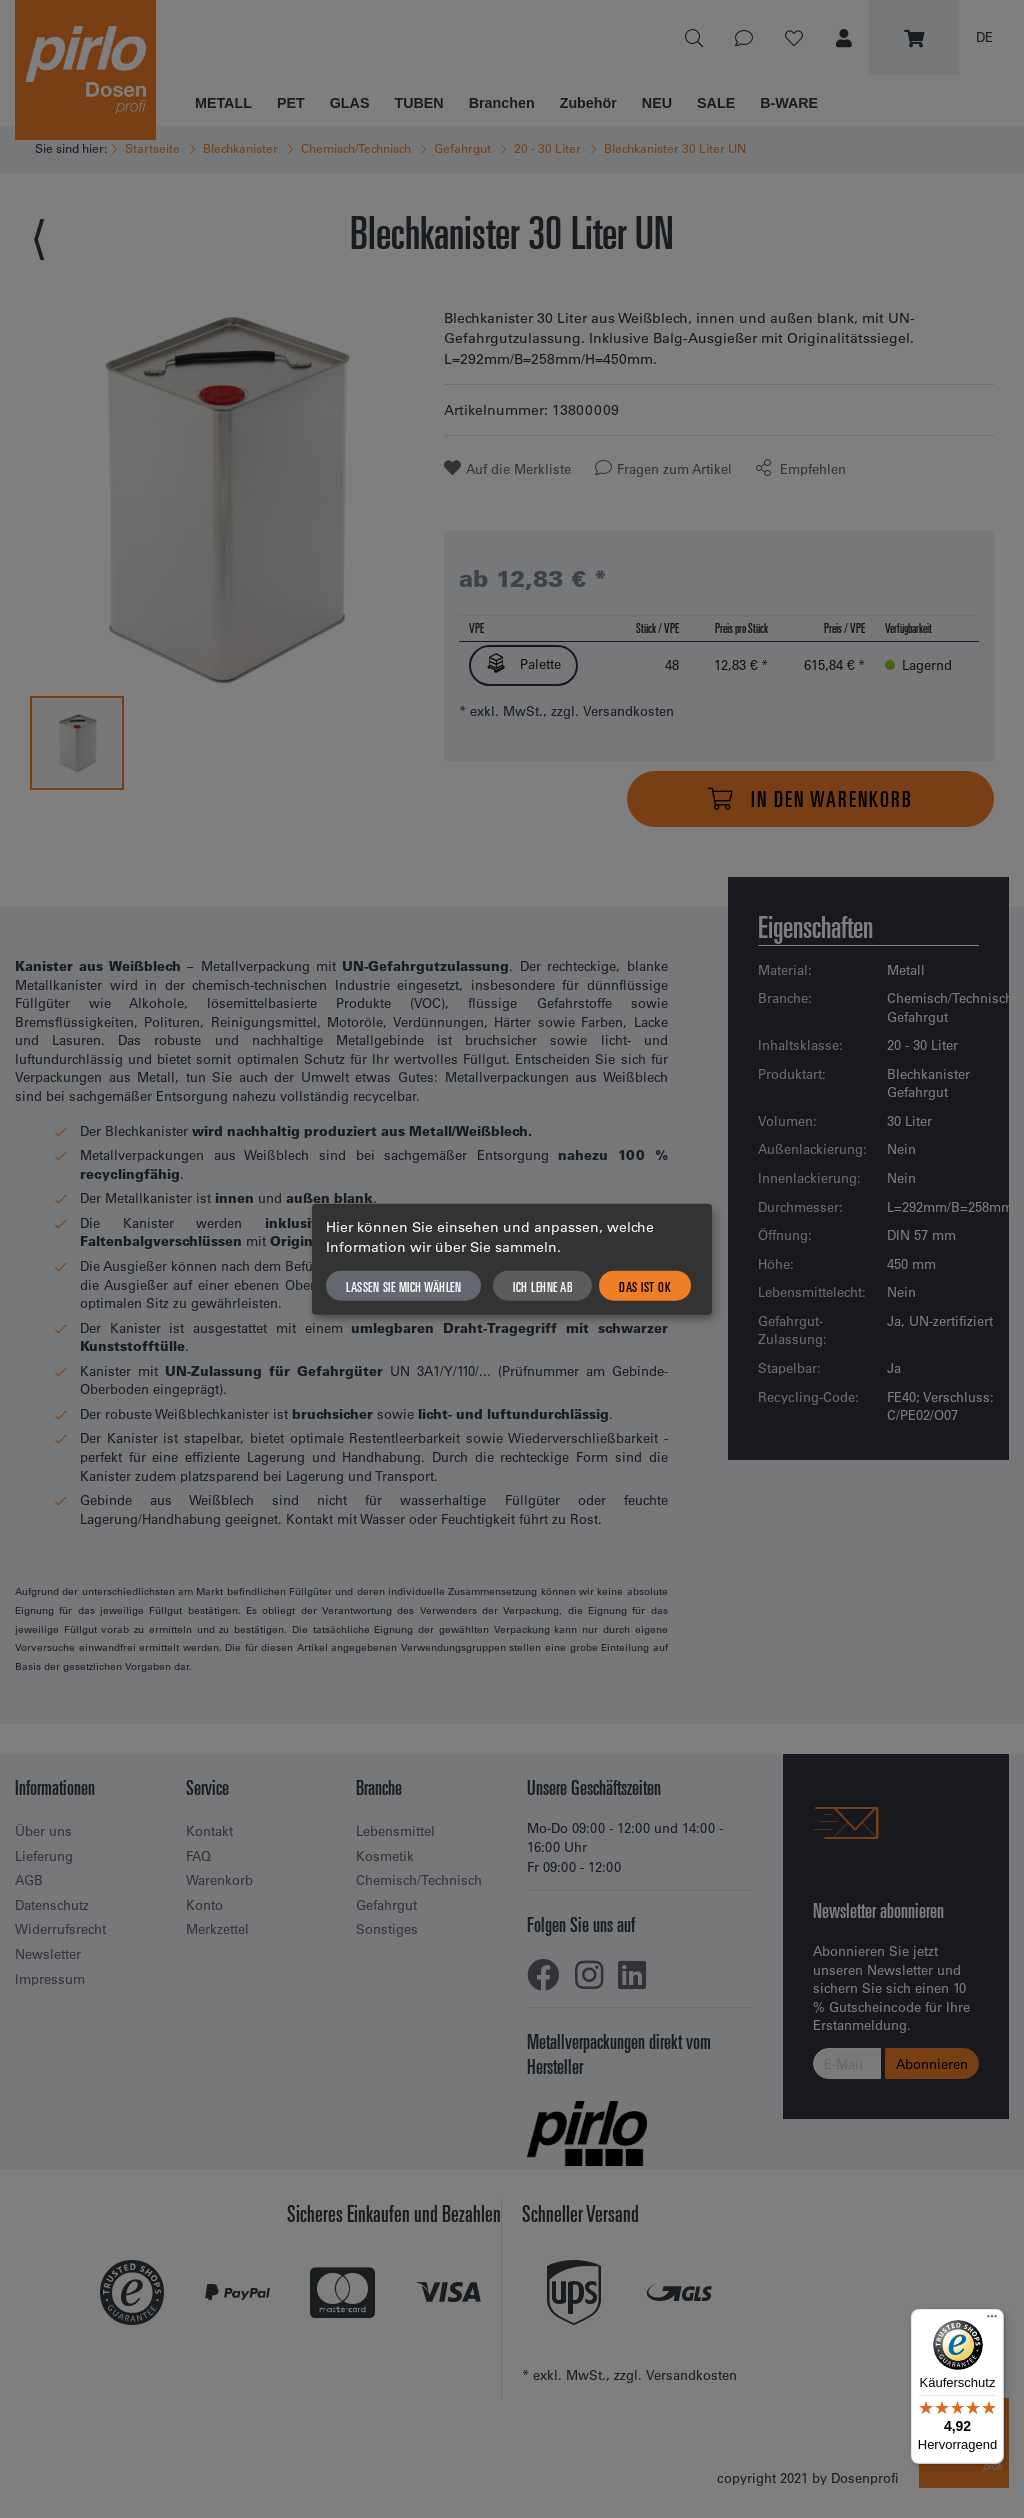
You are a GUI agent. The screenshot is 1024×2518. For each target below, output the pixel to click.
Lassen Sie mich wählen (403, 1285)
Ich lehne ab (542, 1285)
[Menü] (992, 2321)
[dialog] (512, 1259)
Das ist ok (645, 1285)
